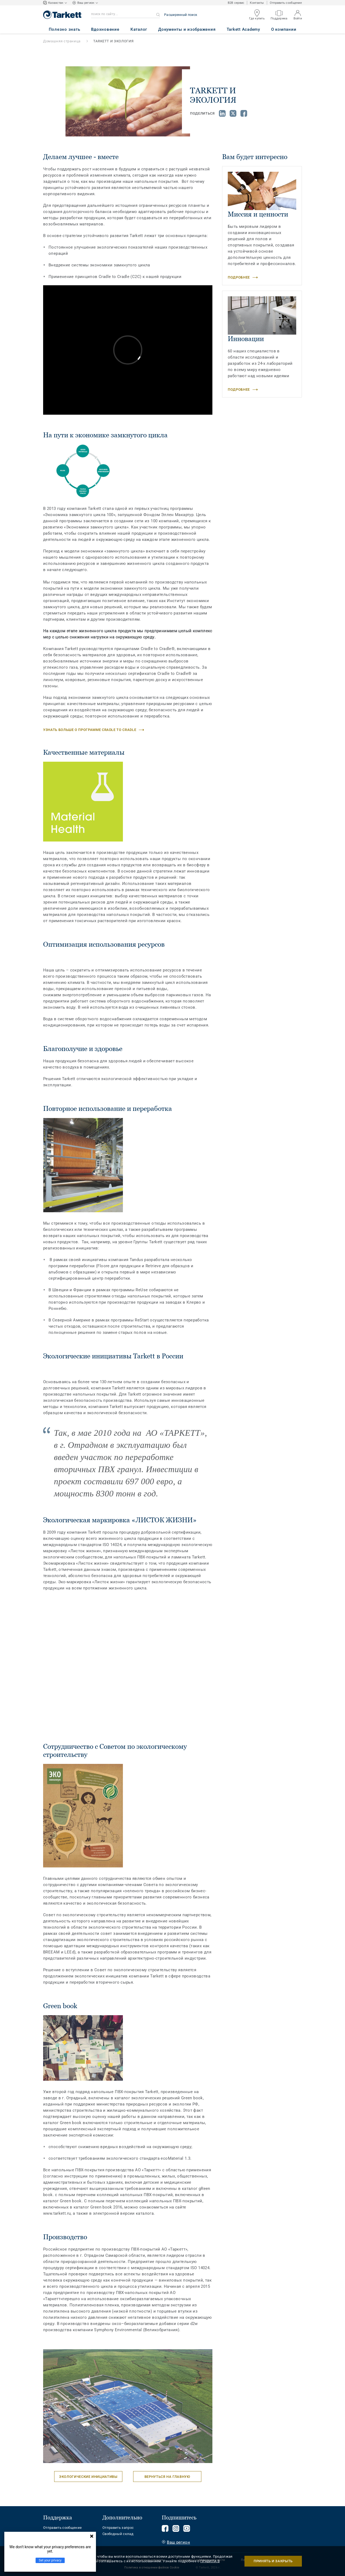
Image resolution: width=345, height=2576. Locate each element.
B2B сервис (236, 3)
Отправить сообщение (286, 3)
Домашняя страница (62, 41)
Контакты (257, 3)
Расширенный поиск (180, 15)
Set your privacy (50, 2560)
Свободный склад (117, 2534)
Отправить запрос (118, 2528)
